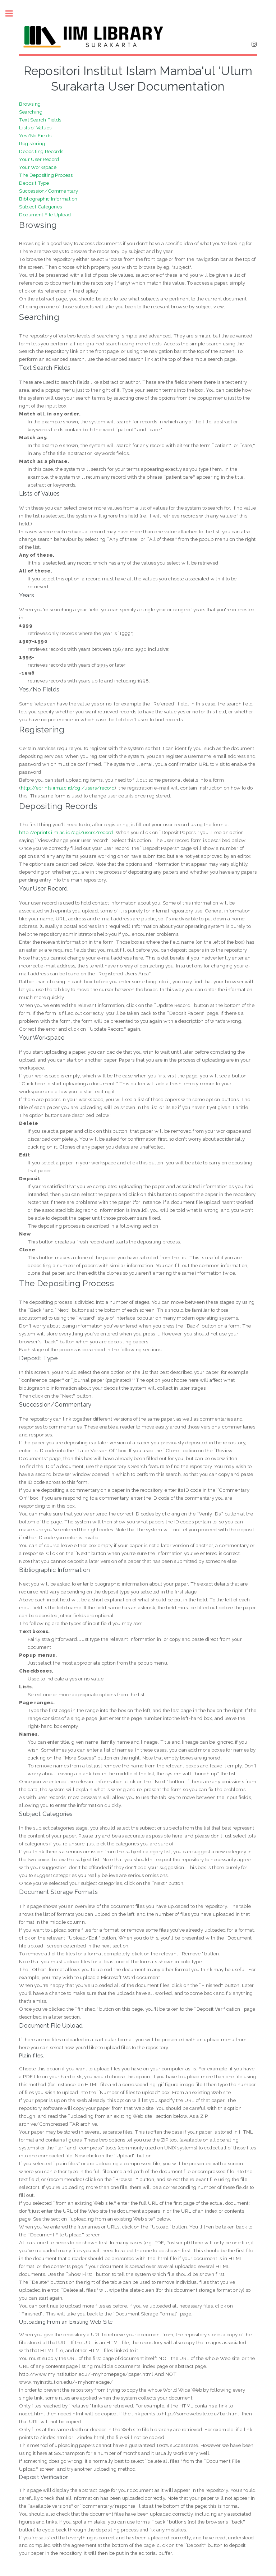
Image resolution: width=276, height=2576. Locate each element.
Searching (30, 112)
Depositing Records (41, 151)
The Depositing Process (46, 175)
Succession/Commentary (48, 191)
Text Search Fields (40, 120)
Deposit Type (34, 183)
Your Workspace (37, 167)
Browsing (30, 104)
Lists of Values (35, 127)
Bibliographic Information (48, 199)
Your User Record (39, 159)
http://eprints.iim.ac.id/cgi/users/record (68, 788)
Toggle (13, 13)
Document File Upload (45, 214)
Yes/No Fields (35, 135)
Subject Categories (40, 207)
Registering (32, 143)
